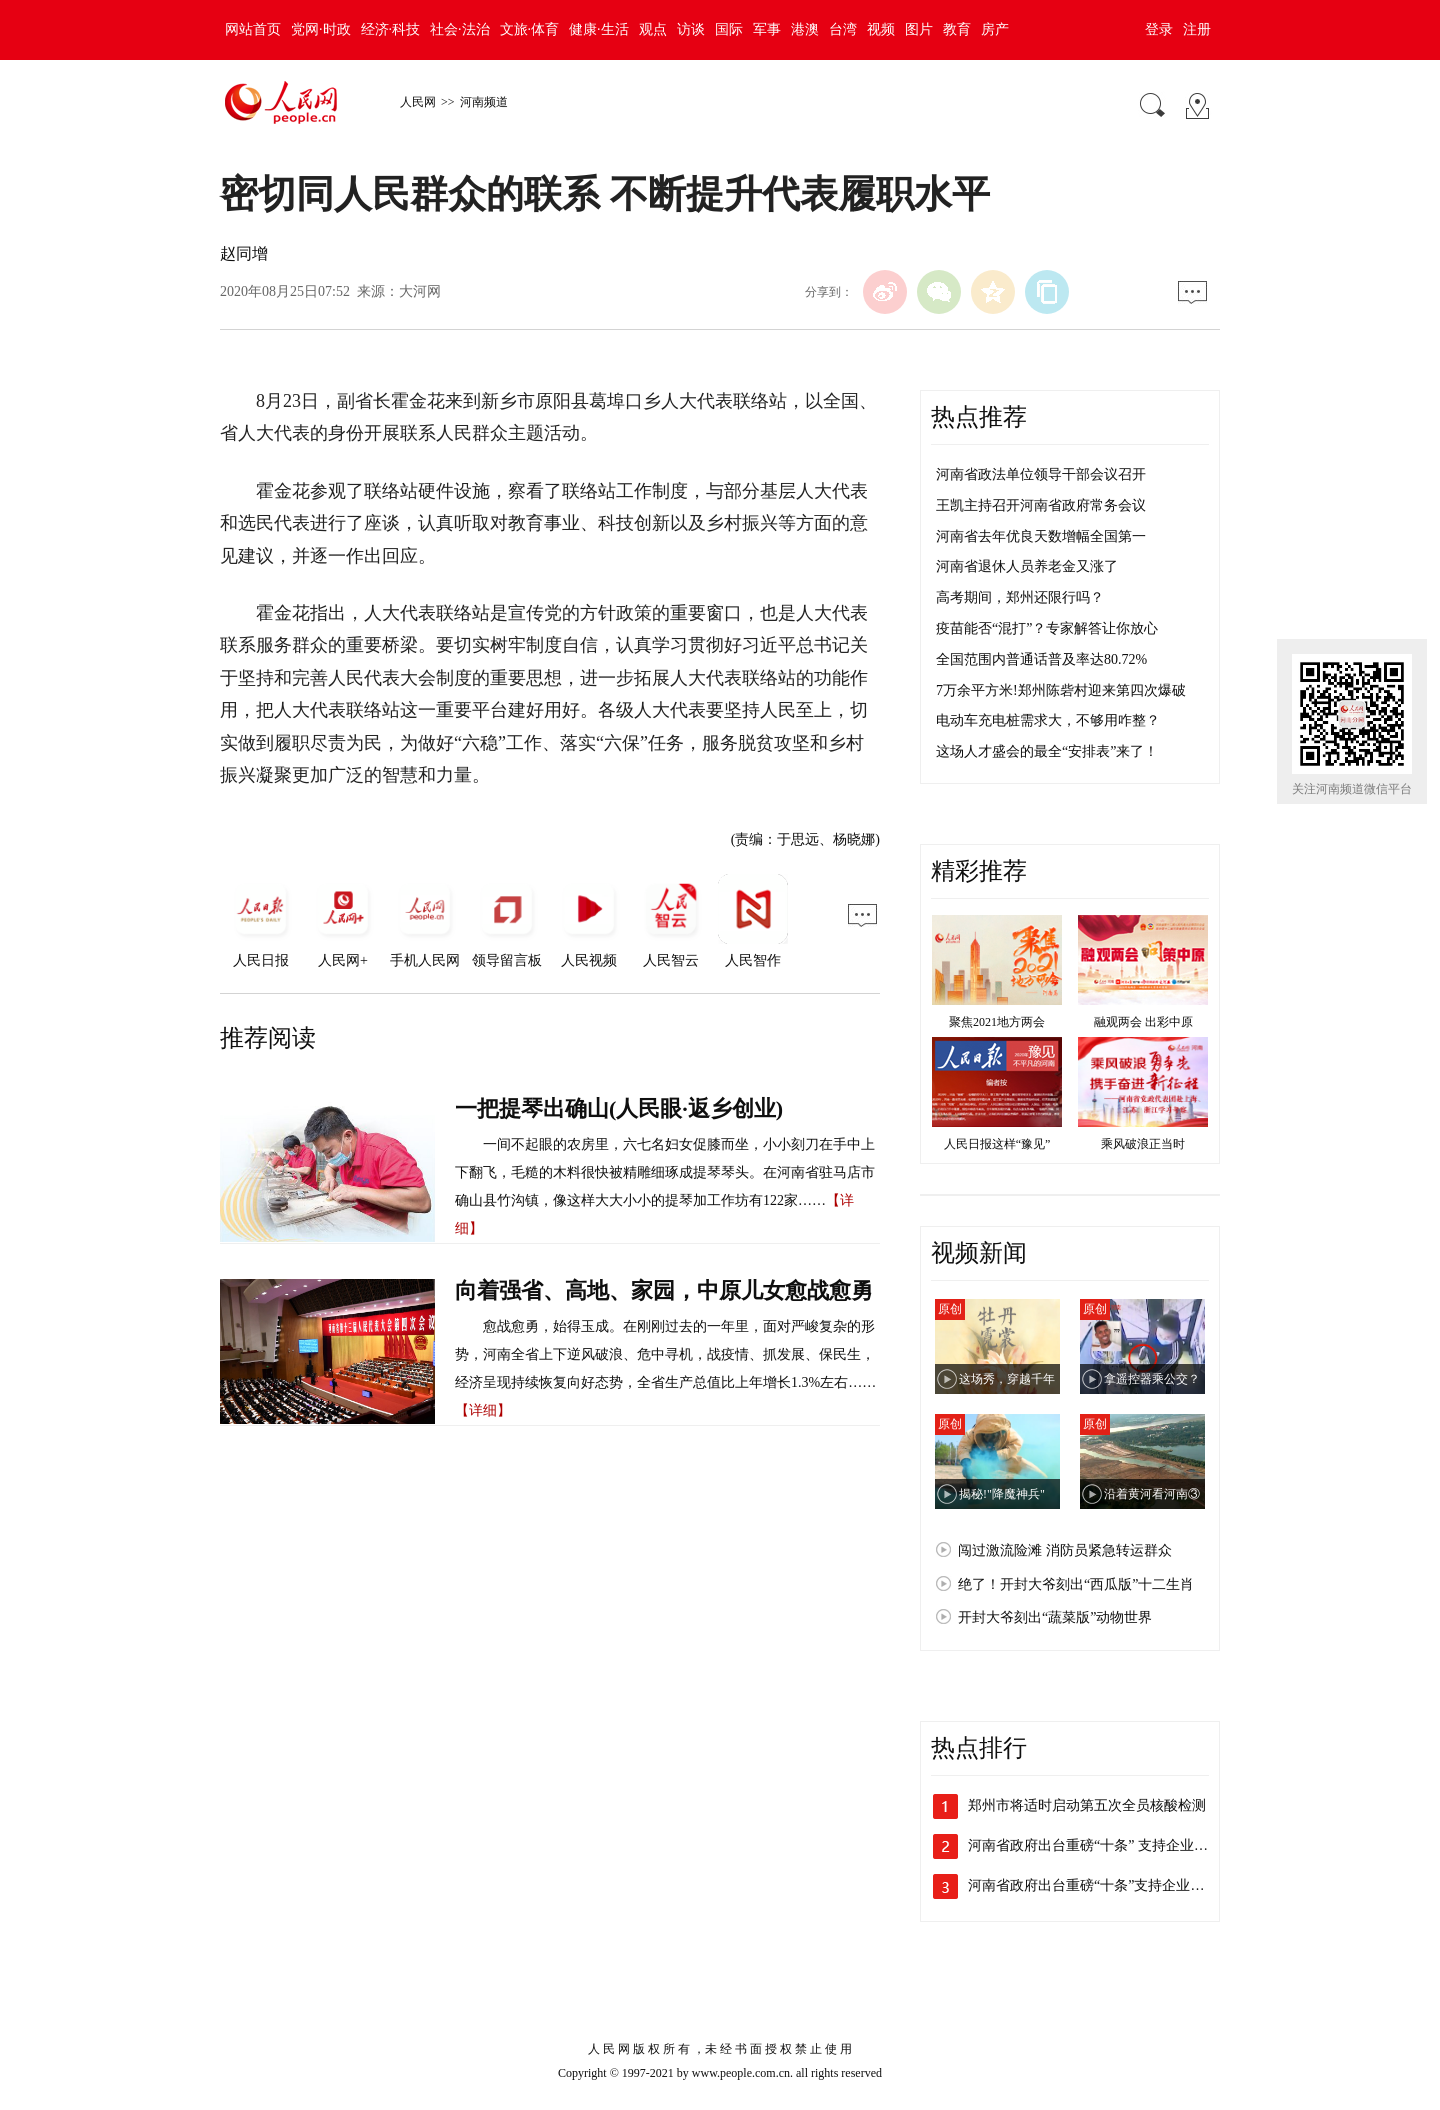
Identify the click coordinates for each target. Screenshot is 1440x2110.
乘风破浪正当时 (1143, 1144)
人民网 (418, 102)
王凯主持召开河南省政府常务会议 (1041, 505)
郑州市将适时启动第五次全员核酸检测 (1087, 1805)
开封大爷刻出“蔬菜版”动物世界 (1055, 1617)
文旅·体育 (530, 29)
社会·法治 (460, 29)
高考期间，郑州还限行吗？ (1020, 597)
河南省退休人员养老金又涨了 (1027, 566)
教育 (957, 29)
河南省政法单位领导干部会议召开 (1041, 474)
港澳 (805, 29)
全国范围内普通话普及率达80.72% (1041, 659)
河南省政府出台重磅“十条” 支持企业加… (1095, 1845)
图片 (919, 29)
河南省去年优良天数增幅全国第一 (1041, 536)
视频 (881, 29)
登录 (1159, 29)
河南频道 (484, 102)
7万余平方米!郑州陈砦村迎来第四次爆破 (1061, 690)
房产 (995, 29)
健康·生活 (599, 29)
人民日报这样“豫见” (997, 1144)
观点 (653, 29)
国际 (729, 29)
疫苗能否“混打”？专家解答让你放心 (1047, 628)
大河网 (420, 291)
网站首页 (253, 29)
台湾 (843, 29)
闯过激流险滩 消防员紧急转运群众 (1065, 1550)
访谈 (691, 29)
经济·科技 (391, 29)
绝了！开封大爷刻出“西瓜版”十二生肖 (1076, 1584)
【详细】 (483, 1410)
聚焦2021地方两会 (997, 1022)
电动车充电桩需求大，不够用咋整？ (1048, 720)
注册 (1197, 29)
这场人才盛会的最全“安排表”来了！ (1047, 751)
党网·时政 (321, 29)
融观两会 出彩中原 (1143, 1022)
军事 (767, 29)
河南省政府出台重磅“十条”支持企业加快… (1100, 1885)
